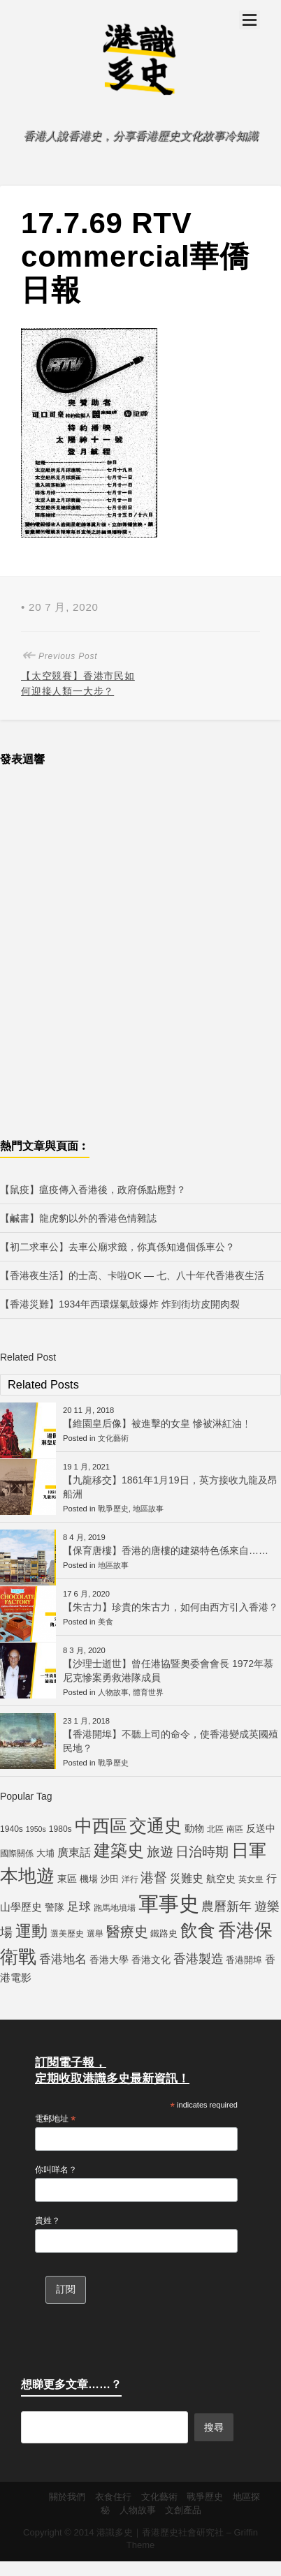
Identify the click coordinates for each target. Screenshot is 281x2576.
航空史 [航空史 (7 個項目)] (221, 1878)
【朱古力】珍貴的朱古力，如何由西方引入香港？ (170, 1607)
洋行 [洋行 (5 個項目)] (130, 1879)
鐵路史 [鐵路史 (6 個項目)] (164, 1933)
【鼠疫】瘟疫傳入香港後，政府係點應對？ (93, 1189)
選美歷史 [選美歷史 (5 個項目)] (67, 1934)
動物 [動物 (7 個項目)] (194, 1828)
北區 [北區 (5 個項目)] (215, 1829)
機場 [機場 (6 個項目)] (89, 1879)
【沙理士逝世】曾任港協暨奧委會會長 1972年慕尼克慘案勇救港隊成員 (168, 1670)
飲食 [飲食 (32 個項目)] (197, 1930)
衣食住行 (113, 2497)
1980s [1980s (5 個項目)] (60, 1829)
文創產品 (183, 2510)
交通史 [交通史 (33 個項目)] (155, 1825)
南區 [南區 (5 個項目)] (234, 1829)
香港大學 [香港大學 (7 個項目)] (109, 1959)
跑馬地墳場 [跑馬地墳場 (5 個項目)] (115, 1908)
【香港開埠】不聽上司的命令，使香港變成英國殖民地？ (170, 1741)
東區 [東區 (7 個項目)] (67, 1878)
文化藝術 (113, 1438)
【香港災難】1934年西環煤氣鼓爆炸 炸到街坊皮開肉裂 (120, 1304)
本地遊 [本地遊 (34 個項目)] (27, 1876)
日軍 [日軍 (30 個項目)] (248, 1850)
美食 (105, 1622)
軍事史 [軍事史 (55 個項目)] (168, 1903)
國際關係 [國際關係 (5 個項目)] (17, 1853)
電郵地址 (55, 2119)
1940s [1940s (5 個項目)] (11, 1829)
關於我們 (67, 2497)
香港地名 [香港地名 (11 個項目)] (63, 1959)
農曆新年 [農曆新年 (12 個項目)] (226, 1907)
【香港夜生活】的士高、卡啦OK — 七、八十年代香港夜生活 (132, 1275)
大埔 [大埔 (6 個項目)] (45, 1853)
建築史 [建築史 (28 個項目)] (119, 1850)
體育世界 (148, 1692)
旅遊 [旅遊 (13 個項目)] (160, 1851)
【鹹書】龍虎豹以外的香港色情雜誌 (78, 1218)
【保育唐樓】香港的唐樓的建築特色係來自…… (165, 1550)
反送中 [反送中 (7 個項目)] (260, 1828)
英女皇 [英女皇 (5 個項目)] (251, 1879)
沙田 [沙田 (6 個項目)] (110, 1879)
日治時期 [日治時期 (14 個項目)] (202, 1851)
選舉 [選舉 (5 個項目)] (95, 1934)
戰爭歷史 (113, 1508)
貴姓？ (47, 2221)
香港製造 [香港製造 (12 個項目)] (198, 1959)
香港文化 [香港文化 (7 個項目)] (151, 1959)
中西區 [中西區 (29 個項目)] (101, 1825)
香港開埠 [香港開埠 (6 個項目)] (244, 1960)
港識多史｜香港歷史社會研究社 (160, 2532)
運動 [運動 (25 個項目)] (31, 1931)
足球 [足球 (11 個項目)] (79, 1907)
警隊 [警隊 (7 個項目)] (54, 1907)
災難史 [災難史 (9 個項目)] (186, 1878)
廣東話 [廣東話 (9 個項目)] (74, 1852)
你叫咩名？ (56, 2170)
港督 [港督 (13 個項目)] (153, 1877)
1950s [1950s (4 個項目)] (36, 1829)
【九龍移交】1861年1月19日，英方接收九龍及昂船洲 (170, 1487)
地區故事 (148, 1508)
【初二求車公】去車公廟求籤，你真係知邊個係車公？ (117, 1246)
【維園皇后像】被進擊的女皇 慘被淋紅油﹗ (157, 1423)
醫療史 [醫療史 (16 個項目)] (127, 1931)
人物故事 (113, 1692)
